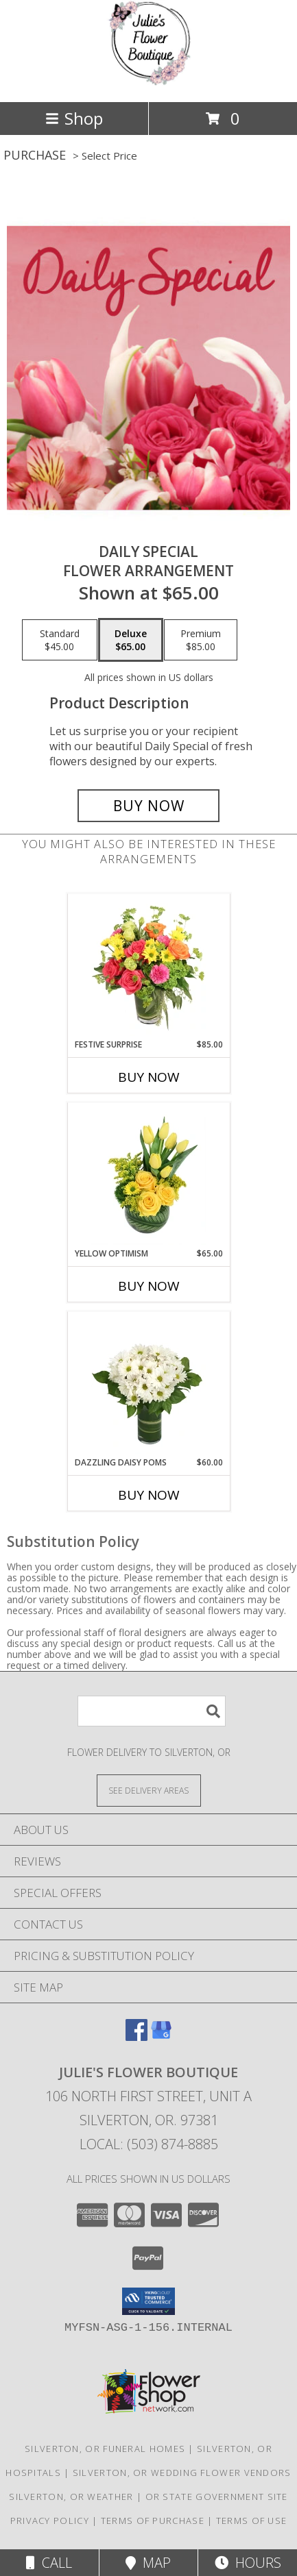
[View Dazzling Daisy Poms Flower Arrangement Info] (148, 1384)
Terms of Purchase (152, 2520)
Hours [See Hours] (248, 2562)
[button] (148, 2301)
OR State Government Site (216, 2496)
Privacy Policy (49, 2520)
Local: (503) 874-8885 (149, 2144)
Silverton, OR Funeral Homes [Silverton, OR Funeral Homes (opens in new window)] (105, 2448)
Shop (74, 118)
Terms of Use (251, 2520)
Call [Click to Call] (49, 2562)
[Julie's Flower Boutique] (148, 81)
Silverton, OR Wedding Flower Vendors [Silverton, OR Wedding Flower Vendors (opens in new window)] (182, 2472)
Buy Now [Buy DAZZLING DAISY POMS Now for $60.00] (149, 1495)
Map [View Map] (148, 2562)
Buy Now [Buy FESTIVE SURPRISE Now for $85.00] (149, 1077)
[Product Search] (152, 1711)
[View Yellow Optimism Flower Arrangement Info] (148, 1175)
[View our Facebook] (136, 2036)
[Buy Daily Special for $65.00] (148, 805)
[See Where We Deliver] (149, 1789)
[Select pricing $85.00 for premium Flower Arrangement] (201, 640)
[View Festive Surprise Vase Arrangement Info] (148, 966)
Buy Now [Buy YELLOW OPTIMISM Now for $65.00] (149, 1286)
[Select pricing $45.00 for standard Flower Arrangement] (60, 640)
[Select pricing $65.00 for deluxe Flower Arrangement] (130, 640)
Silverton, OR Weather (71, 2496)
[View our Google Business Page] (161, 2036)
